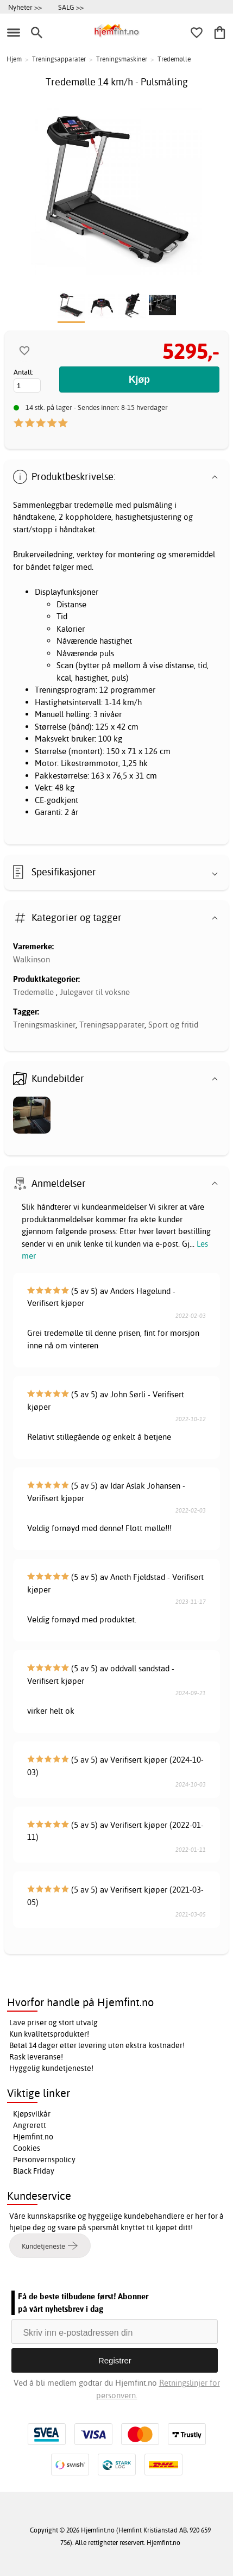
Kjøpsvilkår (32, 2114)
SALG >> (71, 7)
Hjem (14, 59)
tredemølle (93, 505)
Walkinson (31, 959)
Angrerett (29, 2125)
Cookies (26, 2148)
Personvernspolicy (44, 2159)
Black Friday (33, 2171)
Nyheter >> (25, 7)
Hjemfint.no (33, 2137)
